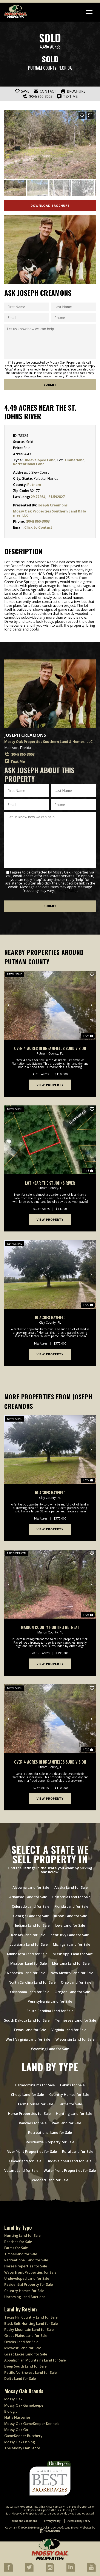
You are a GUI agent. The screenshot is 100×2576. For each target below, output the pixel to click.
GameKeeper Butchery (23, 2435)
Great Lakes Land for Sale (25, 2354)
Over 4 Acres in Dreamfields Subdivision (50, 1048)
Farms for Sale (16, 2247)
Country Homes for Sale (24, 2290)
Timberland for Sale (20, 2254)
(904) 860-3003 (38, 521)
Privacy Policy (75, 376)
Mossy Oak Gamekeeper (24, 2405)
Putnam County (42, 67)
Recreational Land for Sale (26, 2260)
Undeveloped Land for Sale (26, 2278)
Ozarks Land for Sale (21, 2342)
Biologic (10, 2411)
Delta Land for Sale (20, 2378)
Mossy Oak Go (16, 2429)
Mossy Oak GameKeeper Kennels (31, 2423)
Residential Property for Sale (28, 2284)
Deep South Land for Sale (25, 2366)
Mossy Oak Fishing (19, 2442)
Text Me (14, 761)
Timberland (74, 460)
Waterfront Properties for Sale (30, 2272)
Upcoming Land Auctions (24, 2296)
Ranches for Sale (18, 2241)
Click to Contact (38, 527)
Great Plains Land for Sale (25, 2335)
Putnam (34, 484)
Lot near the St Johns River (50, 1183)
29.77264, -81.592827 (48, 496)
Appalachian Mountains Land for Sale (35, 2360)
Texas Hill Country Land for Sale (31, 2317)
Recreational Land (29, 464)
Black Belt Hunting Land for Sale (31, 2323)
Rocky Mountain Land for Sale (29, 2329)
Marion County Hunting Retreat (50, 1627)
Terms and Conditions (23, 2521)
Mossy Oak (13, 2399)
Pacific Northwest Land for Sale (30, 2372)
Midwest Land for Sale (22, 2348)
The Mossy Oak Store (22, 2448)
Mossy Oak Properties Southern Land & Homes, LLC (49, 513)
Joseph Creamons (53, 505)
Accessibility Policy (79, 2521)
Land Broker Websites (78, 2527)
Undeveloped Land (39, 460)
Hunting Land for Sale (22, 2235)
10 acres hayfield (50, 1317)
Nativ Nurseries (17, 2417)
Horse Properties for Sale (25, 2266)
